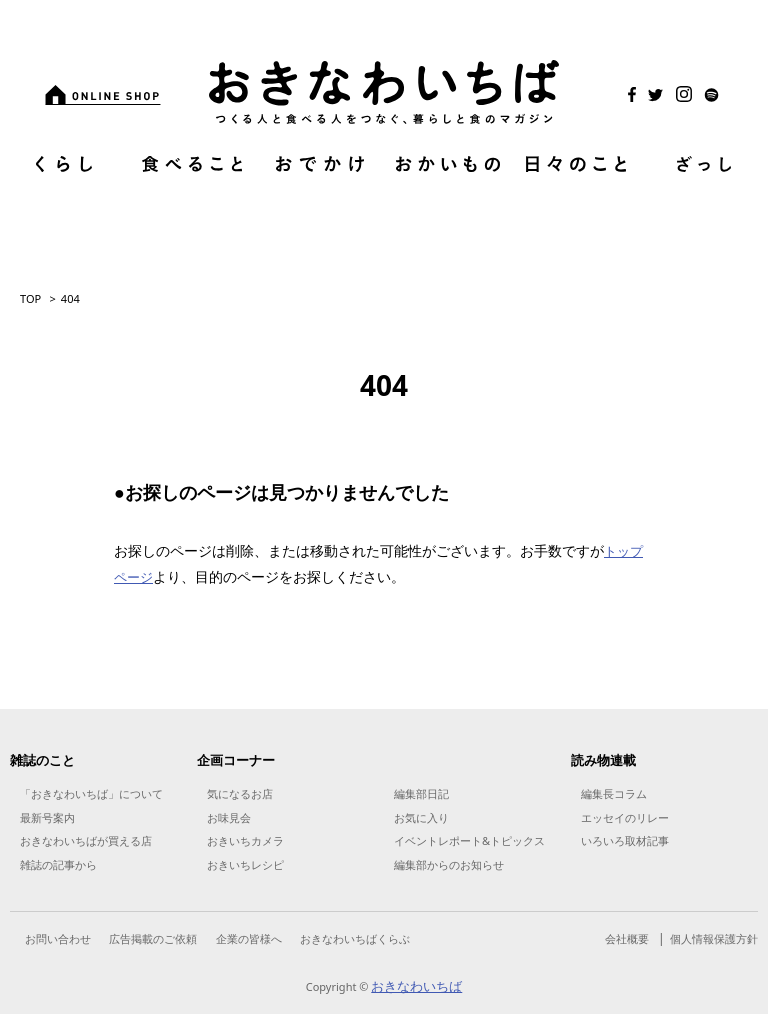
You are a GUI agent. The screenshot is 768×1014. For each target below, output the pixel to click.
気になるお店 (240, 793)
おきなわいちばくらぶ (355, 938)
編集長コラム (614, 793)
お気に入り (421, 817)
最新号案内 (47, 817)
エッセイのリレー (625, 817)
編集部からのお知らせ (449, 864)
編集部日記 (421, 793)
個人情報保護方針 (714, 938)
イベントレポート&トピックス (469, 840)
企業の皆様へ (249, 938)
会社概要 (627, 938)
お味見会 (229, 817)
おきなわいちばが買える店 (86, 840)
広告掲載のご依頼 (153, 938)
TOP (30, 298)
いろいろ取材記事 (625, 840)
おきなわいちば (416, 986)
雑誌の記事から (58, 864)
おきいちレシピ (245, 864)
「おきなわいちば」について (91, 793)
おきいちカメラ (245, 840)
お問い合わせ (58, 938)
